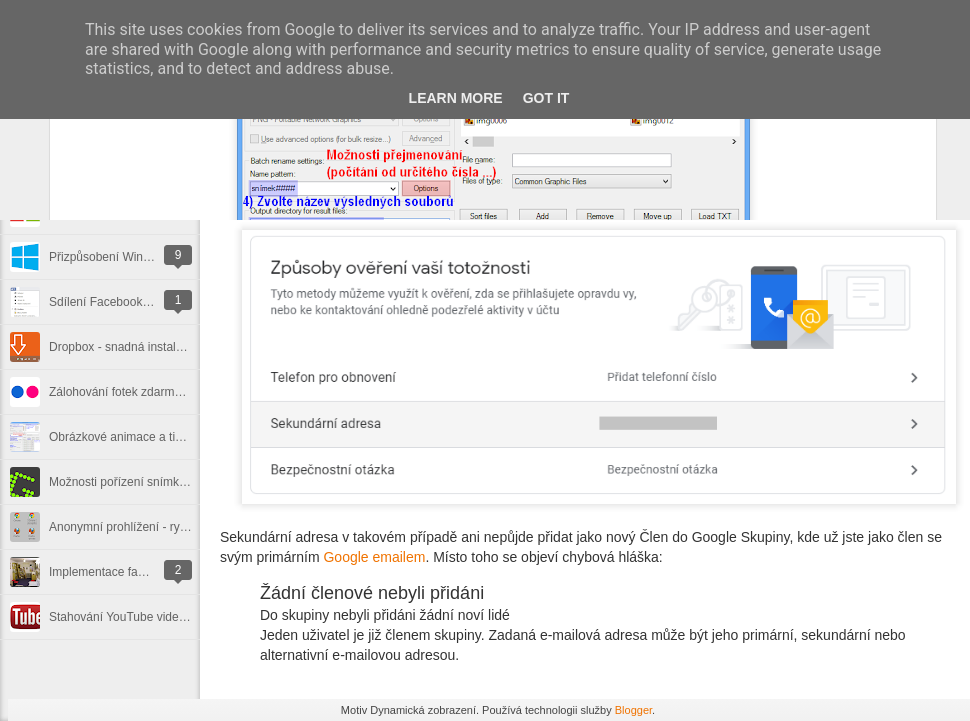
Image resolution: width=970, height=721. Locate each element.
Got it (546, 98)
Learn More (456, 98)
